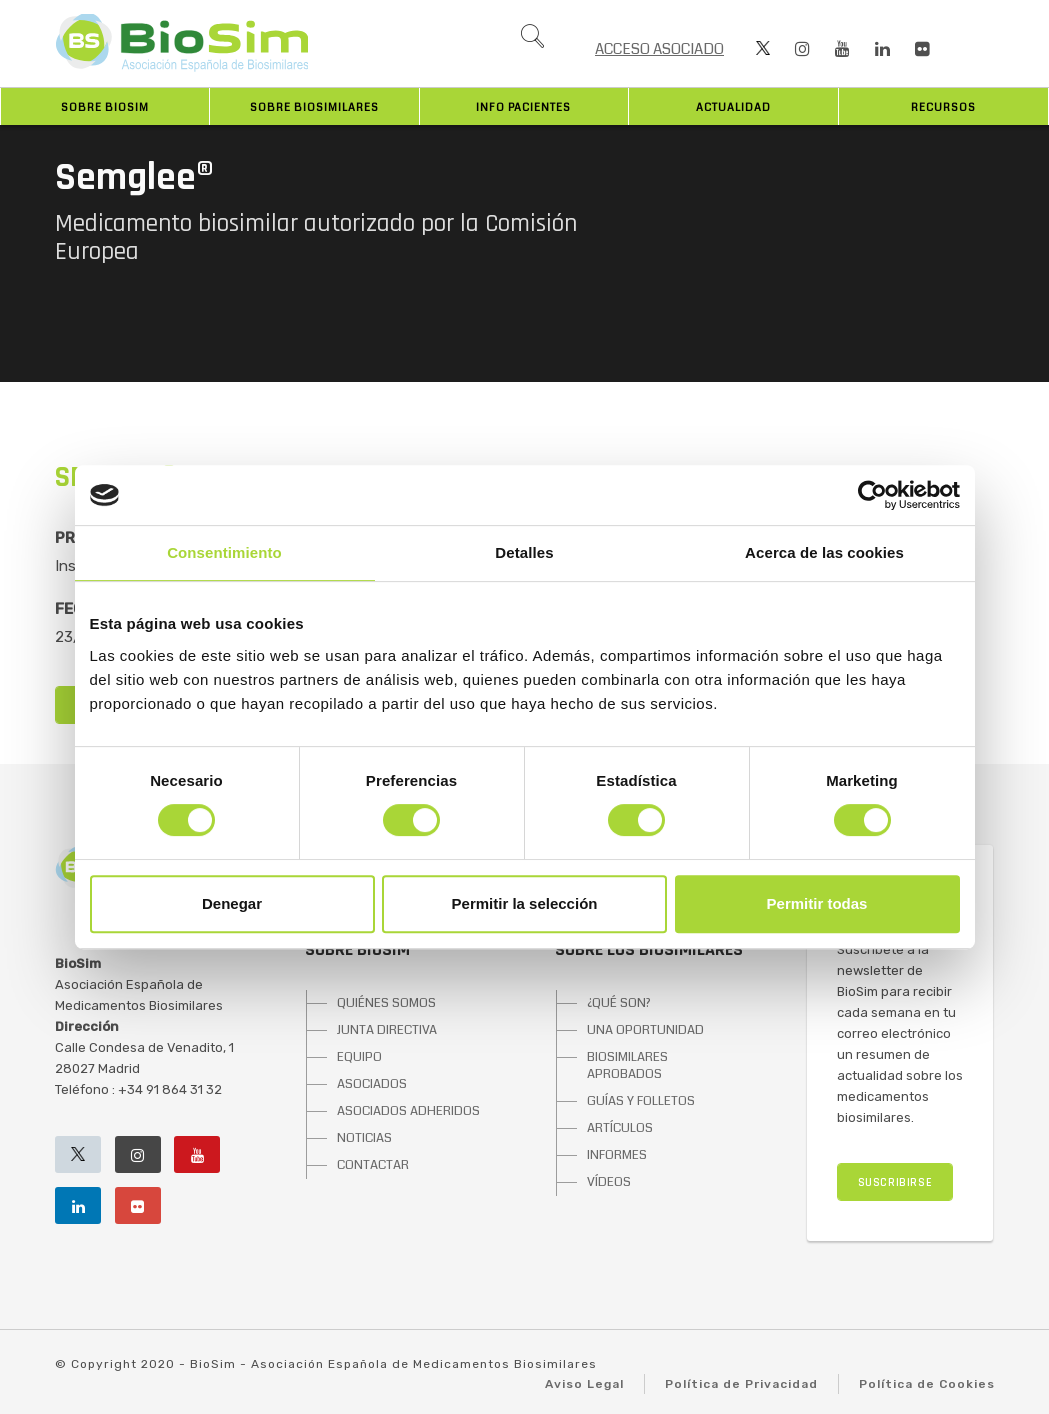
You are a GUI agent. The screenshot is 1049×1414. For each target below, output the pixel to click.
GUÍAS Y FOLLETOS (641, 1101)
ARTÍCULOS (620, 1128)
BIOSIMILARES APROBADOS (627, 1065)
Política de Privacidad (741, 1384)
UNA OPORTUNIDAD (645, 1030)
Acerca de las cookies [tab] (824, 552)
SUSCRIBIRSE (895, 1182)
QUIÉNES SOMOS (386, 1003)
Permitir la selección (525, 903)
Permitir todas (817, 903)
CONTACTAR (373, 1165)
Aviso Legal (584, 1384)
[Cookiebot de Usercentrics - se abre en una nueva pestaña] (872, 495)
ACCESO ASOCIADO (659, 49)
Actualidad (733, 107)
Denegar (232, 903)
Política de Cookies (927, 1384)
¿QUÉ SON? (619, 1003)
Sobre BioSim (105, 107)
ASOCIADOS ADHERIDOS (408, 1111)
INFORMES (617, 1155)
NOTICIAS (364, 1138)
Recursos (943, 107)
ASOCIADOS (372, 1084)
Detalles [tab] (524, 552)
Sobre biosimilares (314, 107)
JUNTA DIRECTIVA (387, 1030)
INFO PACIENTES (523, 107)
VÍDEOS (609, 1182)
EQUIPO (359, 1057)
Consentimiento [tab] (224, 552)
